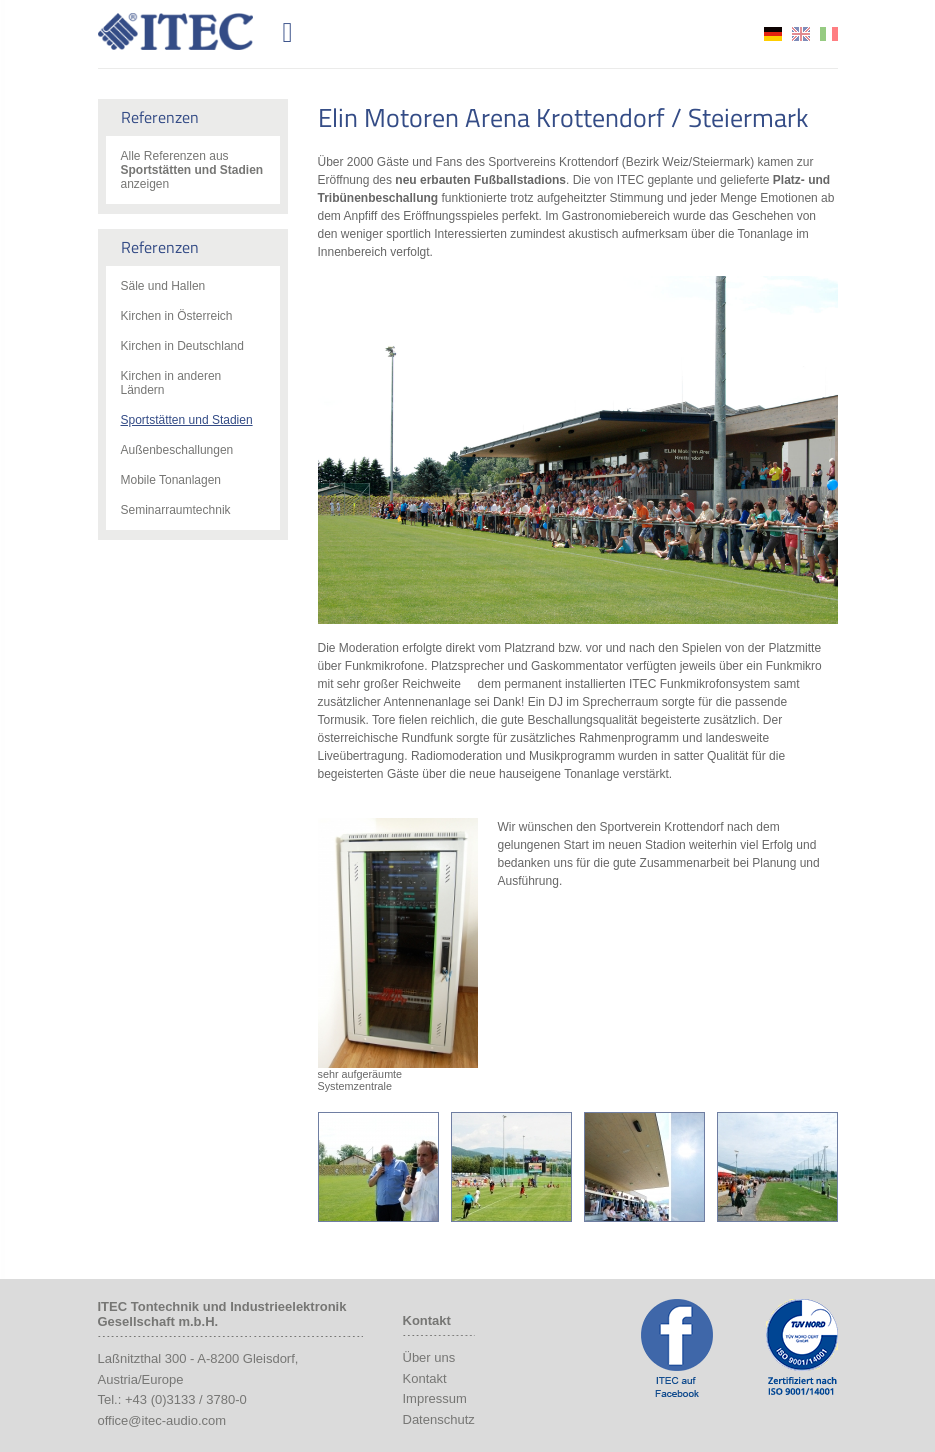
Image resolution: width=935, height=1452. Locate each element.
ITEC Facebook (677, 1348)
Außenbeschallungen (177, 450)
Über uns (429, 1357)
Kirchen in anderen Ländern (171, 383)
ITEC (187, 31)
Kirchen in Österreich (177, 316)
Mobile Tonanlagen (171, 480)
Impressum (435, 1398)
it (829, 34)
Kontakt (425, 1378)
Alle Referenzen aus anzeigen (192, 170)
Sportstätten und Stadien (187, 420)
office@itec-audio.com (162, 1420)
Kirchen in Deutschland (182, 346)
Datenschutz (439, 1419)
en (801, 34)
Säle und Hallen (163, 286)
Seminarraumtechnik (176, 510)
